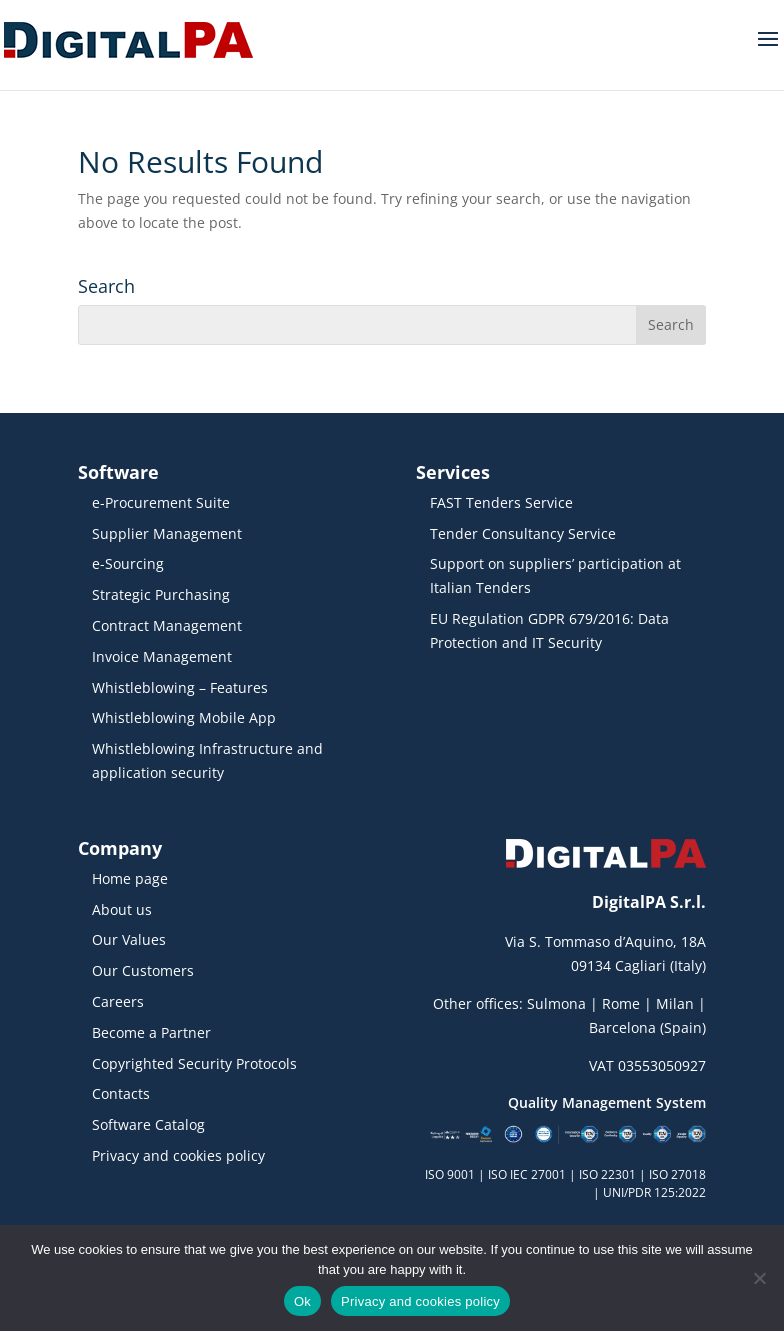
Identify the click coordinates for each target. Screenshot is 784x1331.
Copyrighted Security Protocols (194, 1063)
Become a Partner (151, 1032)
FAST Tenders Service (501, 502)
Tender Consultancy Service (523, 533)
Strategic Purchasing (161, 594)
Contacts (121, 1093)
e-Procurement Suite (161, 502)
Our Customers (143, 970)
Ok (302, 1301)
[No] (759, 1278)
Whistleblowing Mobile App (184, 717)
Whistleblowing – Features (180, 687)
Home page (130, 878)
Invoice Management (162, 656)
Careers (118, 1001)
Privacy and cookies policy (178, 1155)
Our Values (129, 939)
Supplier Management (167, 533)
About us (122, 909)
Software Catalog (148, 1124)
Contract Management (167, 625)
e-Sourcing (128, 563)
